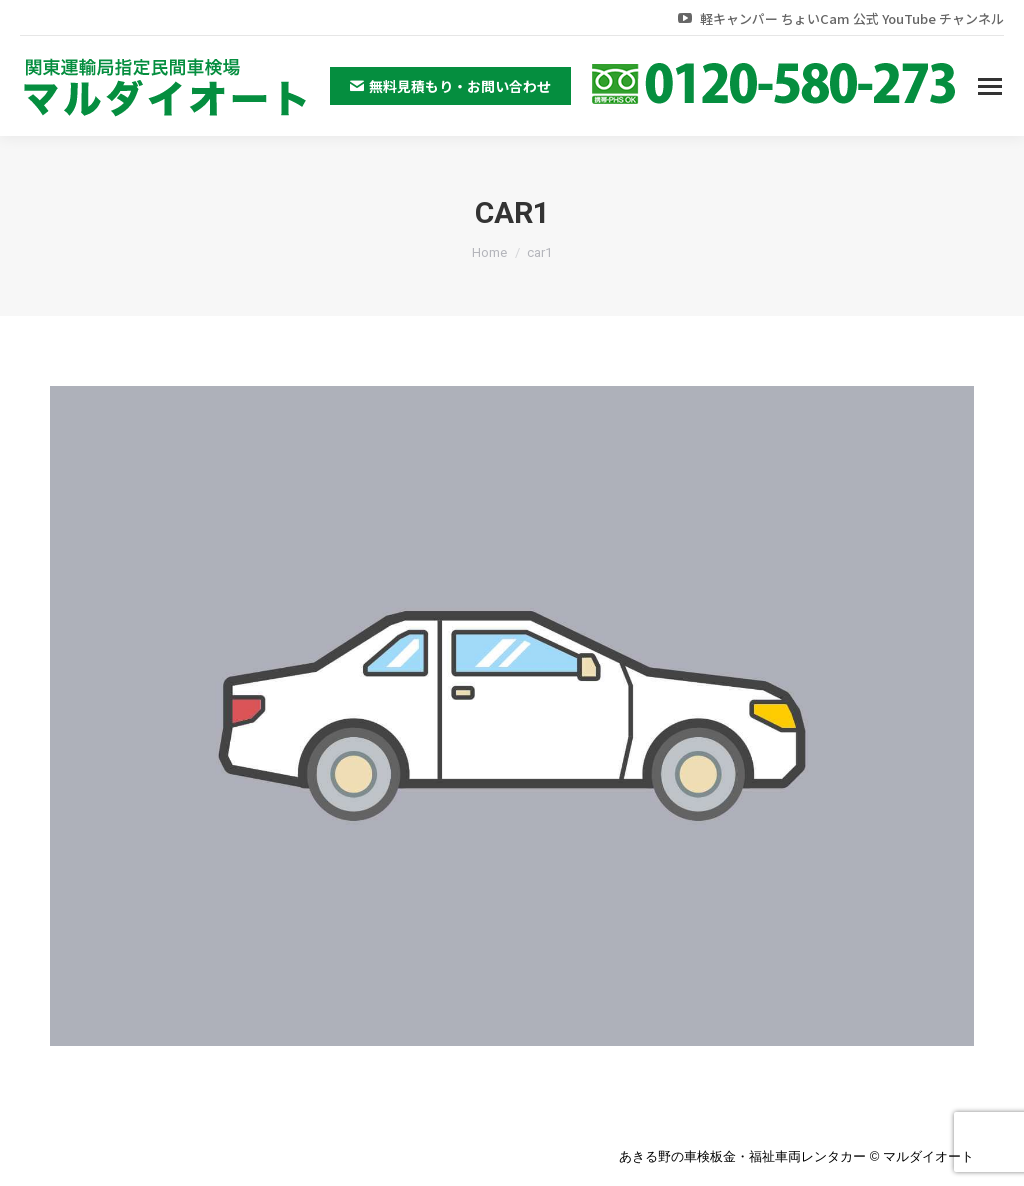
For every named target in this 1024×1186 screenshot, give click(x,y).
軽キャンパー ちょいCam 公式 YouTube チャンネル (839, 18)
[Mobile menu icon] (990, 86)
